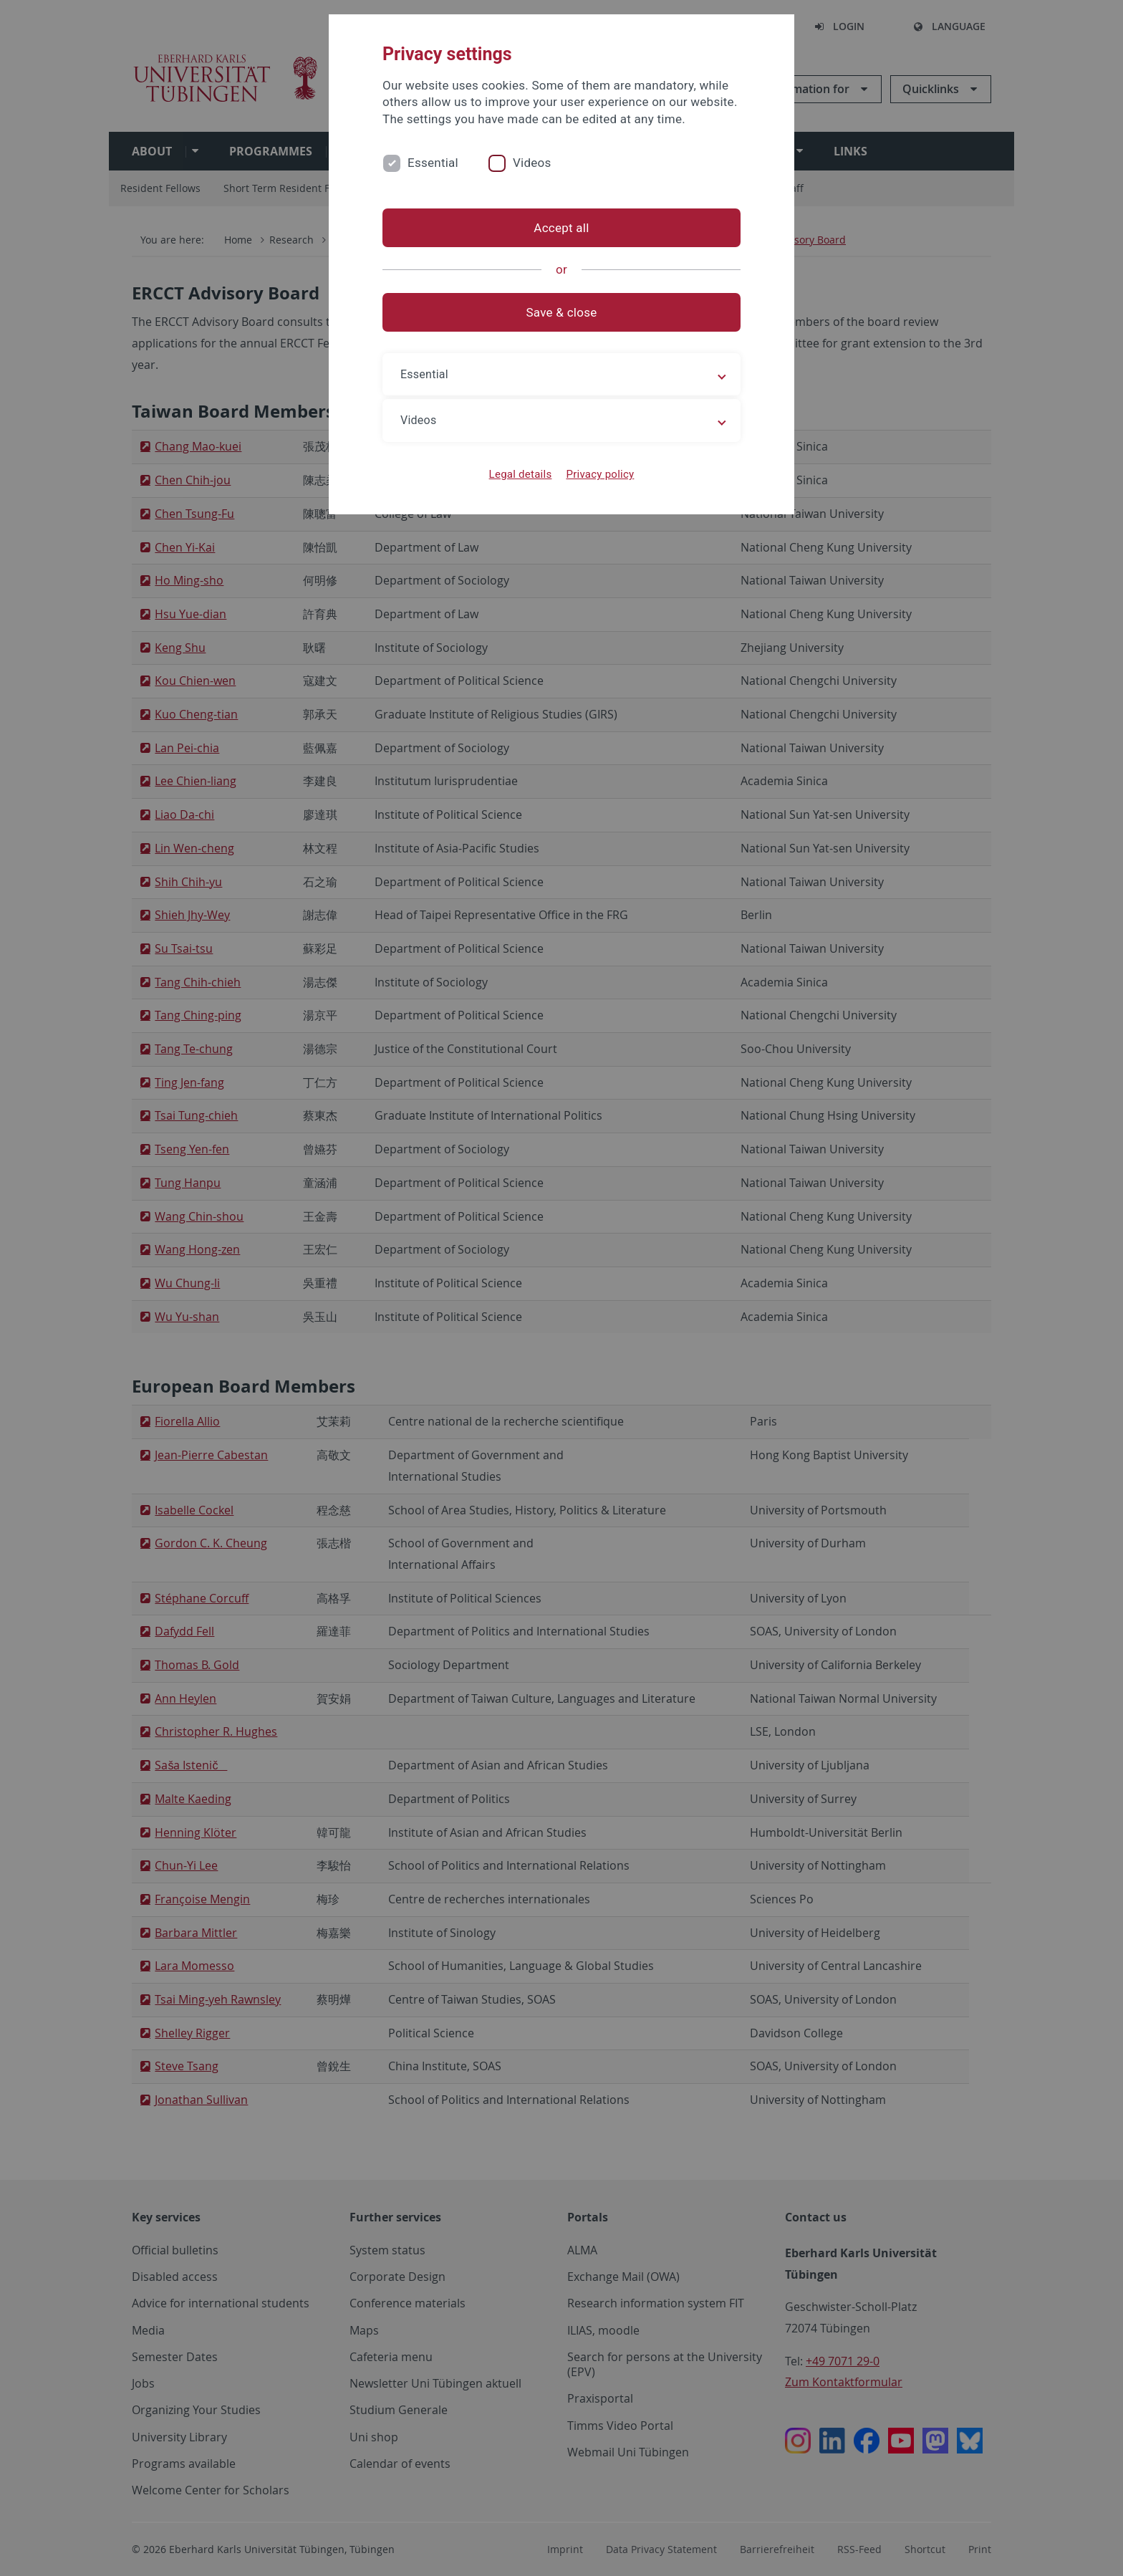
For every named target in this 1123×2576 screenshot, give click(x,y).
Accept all (561, 228)
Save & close (561, 312)
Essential (433, 162)
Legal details (520, 474)
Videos (532, 162)
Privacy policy (600, 474)
